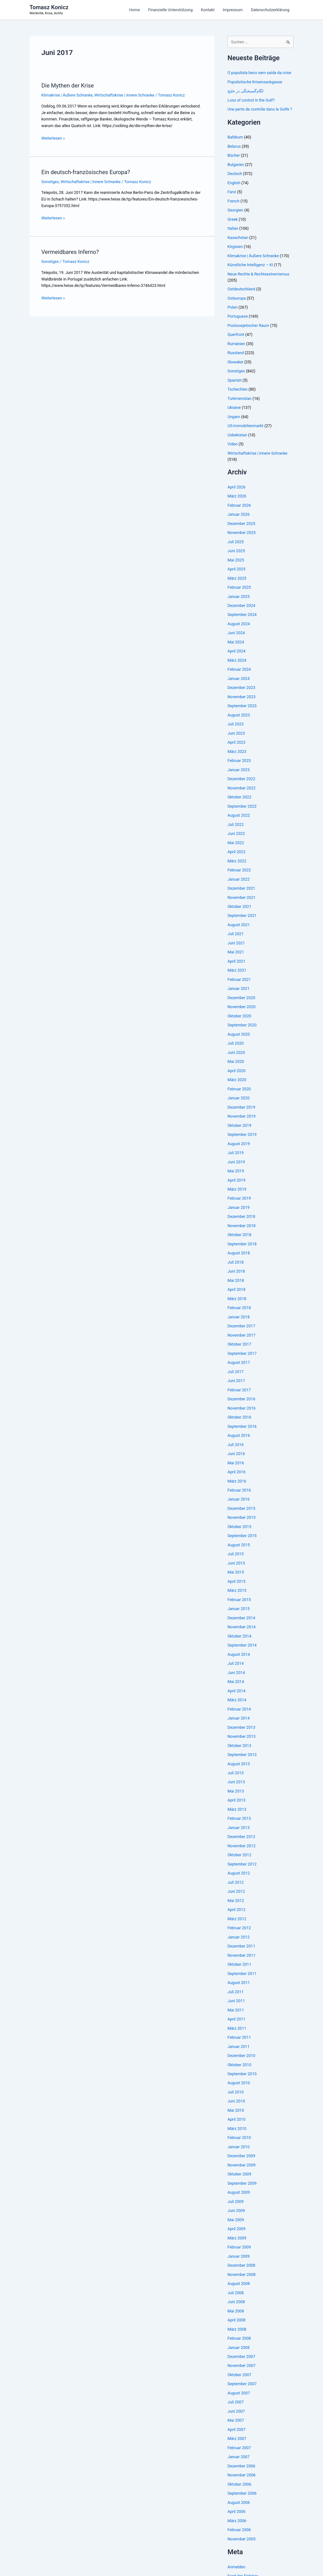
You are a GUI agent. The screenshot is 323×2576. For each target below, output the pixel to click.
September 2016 (242, 1395)
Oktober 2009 (239, 2125)
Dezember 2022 (241, 763)
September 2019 (242, 1110)
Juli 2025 (236, 531)
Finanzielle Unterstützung (171, 9)
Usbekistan (237, 426)
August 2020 (239, 1012)
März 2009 (237, 2187)
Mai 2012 (236, 1858)
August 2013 (239, 1724)
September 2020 (242, 1003)
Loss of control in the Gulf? (251, 99)
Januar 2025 (239, 585)
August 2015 (239, 1511)
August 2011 (239, 1938)
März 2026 (237, 487)
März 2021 (237, 950)
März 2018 (237, 1270)
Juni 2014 (236, 1635)
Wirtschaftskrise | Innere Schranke (124, 95)
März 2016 (237, 1448)
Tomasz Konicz (48, 7)
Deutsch (235, 171)
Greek (233, 216)
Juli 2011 (236, 1947)
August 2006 (239, 2446)
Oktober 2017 (239, 1315)
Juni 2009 (236, 2161)
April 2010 (237, 2072)
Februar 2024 (239, 656)
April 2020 (237, 1048)
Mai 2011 (236, 1965)
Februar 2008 (239, 2285)
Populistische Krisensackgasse (255, 81)
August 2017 (239, 1333)
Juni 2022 (236, 816)
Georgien (235, 207)
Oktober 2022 (239, 781)
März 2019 (237, 1164)
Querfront (236, 329)
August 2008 (239, 2232)
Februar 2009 (239, 2196)
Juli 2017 (236, 1342)
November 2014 (242, 1591)
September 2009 (242, 2134)
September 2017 (242, 1324)
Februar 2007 (239, 2392)
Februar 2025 (239, 576)
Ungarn (234, 409)
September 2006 (242, 2437)
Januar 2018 (239, 1288)
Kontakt (208, 9)
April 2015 (237, 1546)
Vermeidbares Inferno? (70, 252)
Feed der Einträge (243, 2518)
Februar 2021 (239, 959)
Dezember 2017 (241, 1297)
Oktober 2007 (239, 2321)
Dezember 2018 (241, 1190)
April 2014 (237, 1653)
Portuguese (238, 311)
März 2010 (237, 2081)
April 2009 (237, 2179)
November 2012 (242, 1805)
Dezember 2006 (241, 2410)
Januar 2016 (239, 1466)
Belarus (234, 145)
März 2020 (237, 1057)
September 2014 (242, 1609)
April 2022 (237, 834)
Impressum (233, 9)
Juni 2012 (236, 1849)
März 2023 (237, 736)
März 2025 (237, 567)
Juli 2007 (236, 2348)
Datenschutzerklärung (270, 9)
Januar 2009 (239, 2205)
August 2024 (239, 612)
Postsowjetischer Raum (248, 320)
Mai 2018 (236, 1253)
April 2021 (237, 941)
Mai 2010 (236, 2063)
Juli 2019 (236, 1128)
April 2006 (237, 2454)
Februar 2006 (239, 2472)
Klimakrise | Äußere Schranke (67, 95)
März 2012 (237, 1876)
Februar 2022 (239, 852)
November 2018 (242, 1199)
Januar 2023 (239, 754)
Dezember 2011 (241, 1902)
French (233, 198)
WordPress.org (241, 2536)
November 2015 (242, 1484)
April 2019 (237, 1155)
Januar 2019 (239, 1181)
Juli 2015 (236, 1520)
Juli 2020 (236, 1021)
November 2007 (242, 2312)
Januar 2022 (239, 861)
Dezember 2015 (241, 1475)
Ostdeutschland (241, 284)
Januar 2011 (239, 2000)
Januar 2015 (239, 1573)
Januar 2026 (239, 505)
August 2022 (239, 798)
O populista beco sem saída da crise (259, 72)
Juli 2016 (236, 1413)
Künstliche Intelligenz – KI (250, 260)
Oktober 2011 (239, 1920)
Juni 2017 (236, 1350)
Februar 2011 (239, 1991)
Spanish (235, 373)
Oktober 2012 (239, 1813)
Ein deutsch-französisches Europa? (85, 172)
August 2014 (239, 1618)
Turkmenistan (240, 391)
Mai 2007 (236, 2365)
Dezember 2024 (241, 594)
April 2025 (237, 558)
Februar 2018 (239, 1279)
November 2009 (242, 2116)
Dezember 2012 (241, 1796)
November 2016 (242, 1377)
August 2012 (239, 1831)
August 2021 (239, 905)
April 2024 (237, 638)
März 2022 (237, 843)
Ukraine (234, 400)
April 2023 (237, 727)
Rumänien (236, 337)
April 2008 (237, 2268)
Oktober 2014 (239, 1600)
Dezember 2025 (241, 514)
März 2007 (237, 2383)
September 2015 (242, 1502)
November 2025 (242, 523)
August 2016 (239, 1404)
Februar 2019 (239, 1172)
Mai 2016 (236, 1431)
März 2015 (237, 1555)
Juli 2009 (236, 2152)
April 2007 (237, 2374)
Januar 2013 (239, 1787)
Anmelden (236, 2509)
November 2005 (242, 2481)
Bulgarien (236, 162)
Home (135, 9)
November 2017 (242, 1306)
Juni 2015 (236, 1529)
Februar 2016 (239, 1457)
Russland (236, 346)
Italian (233, 225)
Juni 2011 (236, 1956)
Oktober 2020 (239, 994)
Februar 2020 (239, 1066)
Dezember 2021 (241, 870)
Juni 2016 (236, 1422)
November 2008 (242, 2223)
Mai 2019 (236, 1146)
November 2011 (242, 1911)
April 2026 (237, 478)
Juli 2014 (236, 1627)
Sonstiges (50, 181)
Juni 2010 (236, 2054)
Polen (232, 302)
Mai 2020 (236, 1039)
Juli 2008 (236, 2241)
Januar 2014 (239, 1680)
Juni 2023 (236, 718)
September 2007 (242, 2330)
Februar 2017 (239, 1359)
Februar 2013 (239, 1778)
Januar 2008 (239, 2294)
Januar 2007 (239, 2401)
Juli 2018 (236, 1235)
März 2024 (237, 647)
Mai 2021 (236, 932)
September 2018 (242, 1217)
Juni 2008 (236, 2250)
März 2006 (237, 2463)
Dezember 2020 (241, 977)
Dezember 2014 (241, 1582)
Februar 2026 (239, 496)
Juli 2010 (236, 2045)
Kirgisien (235, 242)
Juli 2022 (236, 807)
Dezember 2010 (241, 2009)
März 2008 (237, 2276)
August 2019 (239, 1119)
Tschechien (238, 382)
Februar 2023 (239, 745)
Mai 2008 (236, 2259)
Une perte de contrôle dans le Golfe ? (260, 108)
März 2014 (237, 1662)
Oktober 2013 (239, 1707)
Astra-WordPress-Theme (201, 2565)
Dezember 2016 (241, 1368)
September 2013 (242, 1716)
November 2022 (242, 772)
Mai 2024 (236, 629)
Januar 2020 (239, 1075)
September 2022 (242, 790)
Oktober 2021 (239, 887)
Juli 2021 (236, 914)
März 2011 (237, 1983)
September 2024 (242, 603)
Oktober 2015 (239, 1493)
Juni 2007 (236, 2357)
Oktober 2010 (239, 2018)
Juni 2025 (236, 540)
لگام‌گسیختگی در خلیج (245, 90)
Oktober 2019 (239, 1101)
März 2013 (237, 1769)
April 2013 (237, 1760)
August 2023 (239, 701)
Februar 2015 (239, 1564)
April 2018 (237, 1261)
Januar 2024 (239, 665)
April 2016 (237, 1439)
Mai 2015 (236, 1538)
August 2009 (239, 2143)
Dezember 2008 (241, 2214)
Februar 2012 (239, 1885)
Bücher (234, 153)
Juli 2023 (236, 709)
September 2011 (242, 1929)
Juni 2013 (236, 1742)
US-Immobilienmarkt (245, 418)
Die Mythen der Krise (67, 85)
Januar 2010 (239, 2098)
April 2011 (237, 1974)
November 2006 (242, 2419)
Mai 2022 (236, 825)
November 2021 (242, 879)
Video (233, 436)
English (234, 180)
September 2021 (242, 896)
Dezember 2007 (241, 2303)
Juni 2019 (236, 1137)
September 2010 (242, 2027)
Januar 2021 (239, 968)
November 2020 (242, 986)
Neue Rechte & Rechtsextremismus (258, 269)
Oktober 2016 (239, 1386)
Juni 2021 (236, 923)
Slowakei (235, 355)
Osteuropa (237, 293)
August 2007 (239, 2339)
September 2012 (242, 1822)
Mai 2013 (236, 1751)
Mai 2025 (236, 549)
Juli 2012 (236, 1840)
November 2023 (242, 683)
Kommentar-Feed (243, 2527)
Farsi (232, 189)
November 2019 (242, 1092)
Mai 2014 (236, 1644)
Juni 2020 (236, 1030)
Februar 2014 (239, 1671)
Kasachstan (238, 234)
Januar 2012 (239, 1894)
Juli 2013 (236, 1733)
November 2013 (242, 1698)
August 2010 (239, 2036)
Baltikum (235, 136)
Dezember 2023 (241, 674)
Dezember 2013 (241, 1689)
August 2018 (239, 1226)
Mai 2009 (236, 2170)
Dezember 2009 (241, 2107)
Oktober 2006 (239, 2428)
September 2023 (242, 692)
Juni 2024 (236, 620)
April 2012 (237, 1867)
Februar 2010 (239, 2090)
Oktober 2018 (239, 1208)
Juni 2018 (236, 1244)
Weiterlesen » (53, 138)
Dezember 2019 (241, 1083)
